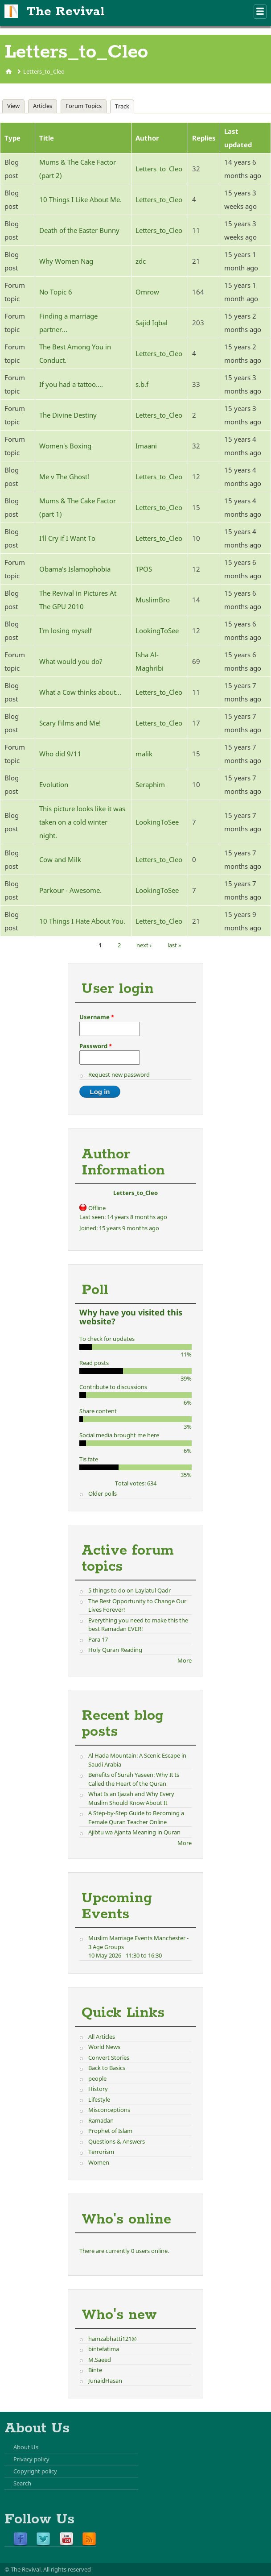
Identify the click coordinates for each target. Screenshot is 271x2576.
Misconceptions (109, 2110)
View (13, 106)
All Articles (101, 2037)
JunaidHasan (105, 2381)
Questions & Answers (116, 2141)
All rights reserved (67, 2569)
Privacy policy (31, 2459)
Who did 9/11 (60, 753)
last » (174, 945)
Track (124, 106)
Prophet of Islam (110, 2131)
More (184, 1660)
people (97, 2078)
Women (98, 2162)
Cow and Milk (60, 859)
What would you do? (71, 661)
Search (22, 2483)
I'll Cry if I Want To (67, 538)
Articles (42, 106)
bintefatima (103, 2349)
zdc (141, 261)
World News (104, 2047)
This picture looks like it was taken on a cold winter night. (82, 822)
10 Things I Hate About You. (82, 921)
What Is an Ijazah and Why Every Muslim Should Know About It (131, 1798)
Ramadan (101, 2120)
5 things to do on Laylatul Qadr (129, 1590)
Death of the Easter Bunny (79, 230)
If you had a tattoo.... (71, 384)
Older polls (102, 1493)
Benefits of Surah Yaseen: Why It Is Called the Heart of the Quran (133, 1779)
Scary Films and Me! (70, 722)
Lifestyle (99, 2099)
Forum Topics (84, 106)
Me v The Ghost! (64, 476)
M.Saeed (99, 2360)
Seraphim (150, 784)
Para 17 (98, 1639)
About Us (25, 2447)
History (98, 2089)
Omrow (147, 291)
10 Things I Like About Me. (80, 199)
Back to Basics (106, 2068)
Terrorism (101, 2152)
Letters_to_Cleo (44, 71)
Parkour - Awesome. (70, 890)
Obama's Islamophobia (75, 568)
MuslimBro (153, 599)
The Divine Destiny (68, 415)
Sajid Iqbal (152, 322)
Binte (95, 2370)
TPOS (144, 568)
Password (95, 1046)
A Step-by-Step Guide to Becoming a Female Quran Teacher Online (136, 1817)
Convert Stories (108, 2057)
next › (144, 945)
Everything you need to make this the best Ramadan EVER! (138, 1624)
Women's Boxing (65, 445)
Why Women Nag (66, 261)
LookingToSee (157, 630)
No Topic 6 (55, 291)
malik (144, 753)
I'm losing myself (65, 630)
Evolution (53, 784)
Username (96, 1017)
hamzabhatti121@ (112, 2339)
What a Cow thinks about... (80, 692)
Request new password (119, 1074)
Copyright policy (35, 2471)
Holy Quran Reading (115, 1650)
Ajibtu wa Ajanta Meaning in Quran (134, 1832)
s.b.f (142, 384)
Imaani (146, 445)
